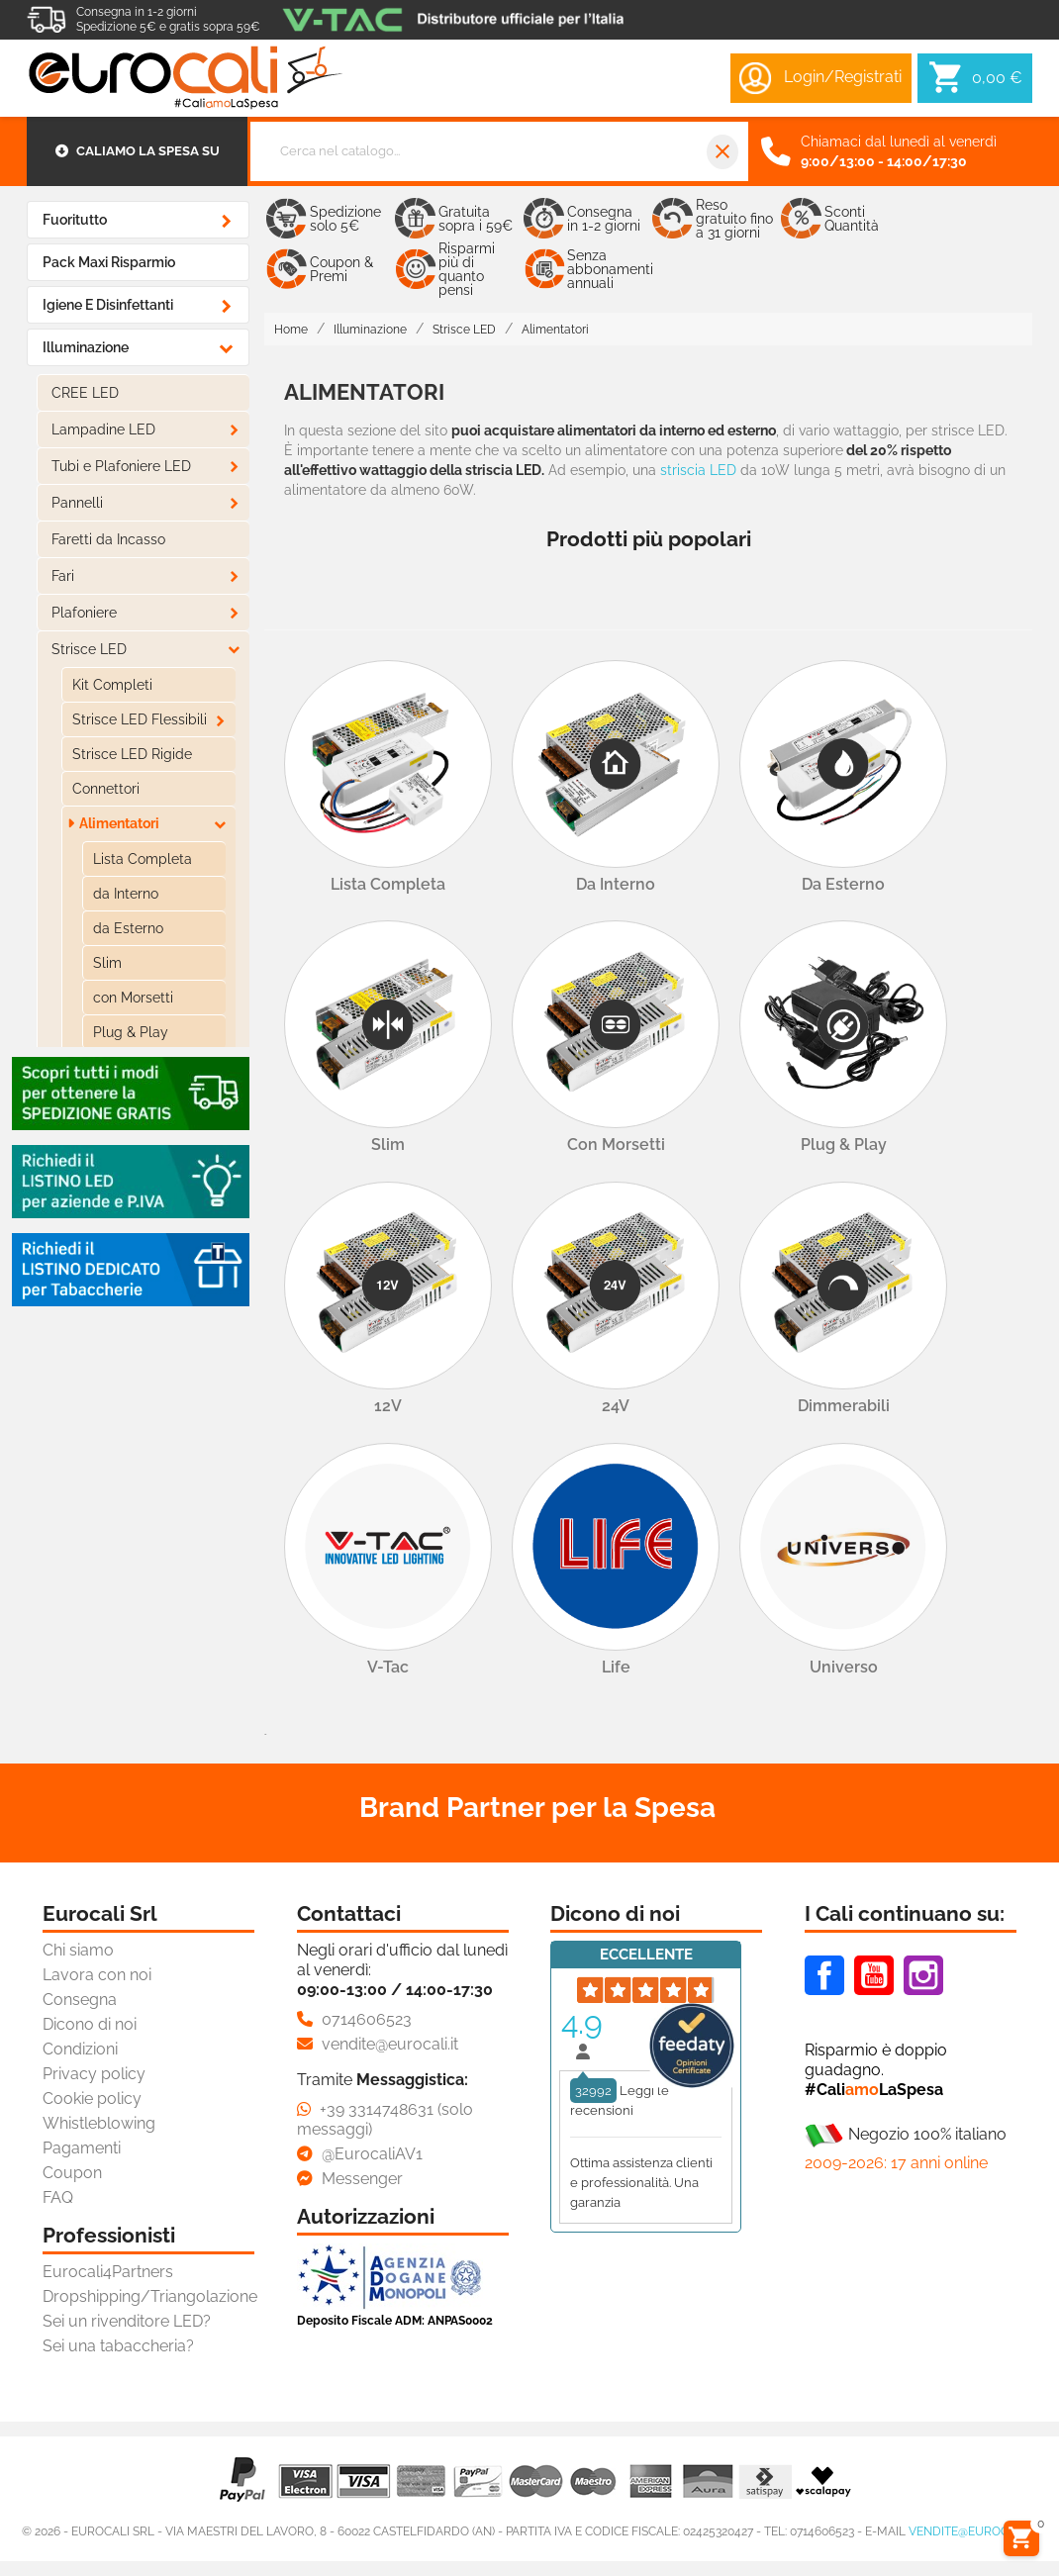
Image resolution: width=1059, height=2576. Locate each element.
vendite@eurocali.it (973, 2531)
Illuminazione (86, 347)
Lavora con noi (97, 1974)
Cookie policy (92, 2098)
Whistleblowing (99, 2123)
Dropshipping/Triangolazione (150, 2296)
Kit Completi (112, 685)
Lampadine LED (103, 429)
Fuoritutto (75, 220)
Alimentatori (119, 823)
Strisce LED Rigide (132, 754)
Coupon (72, 2172)
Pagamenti (82, 2148)
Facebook (824, 1975)
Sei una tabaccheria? (118, 2346)
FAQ (58, 2197)
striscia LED (698, 470)
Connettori (106, 789)
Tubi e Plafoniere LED (121, 466)
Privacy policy (94, 2073)
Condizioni (80, 2049)
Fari (62, 576)
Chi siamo (78, 1950)
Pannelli (77, 503)
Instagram (923, 1975)
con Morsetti (133, 997)
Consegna (80, 1999)
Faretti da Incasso (108, 539)
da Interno (125, 894)
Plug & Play (130, 1032)
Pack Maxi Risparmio (109, 262)
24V (615, 1405)
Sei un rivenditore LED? (127, 2321)
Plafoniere (84, 612)
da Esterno (128, 928)
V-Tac (388, 1667)
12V (388, 1405)
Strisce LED (89, 649)
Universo (844, 1667)
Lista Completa (142, 859)
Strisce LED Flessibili (139, 719)
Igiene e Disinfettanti (108, 305)
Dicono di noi (90, 2024)
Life (616, 1667)
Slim (107, 963)
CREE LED (85, 393)
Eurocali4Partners (108, 2271)
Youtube (874, 1975)
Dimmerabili (844, 1405)
